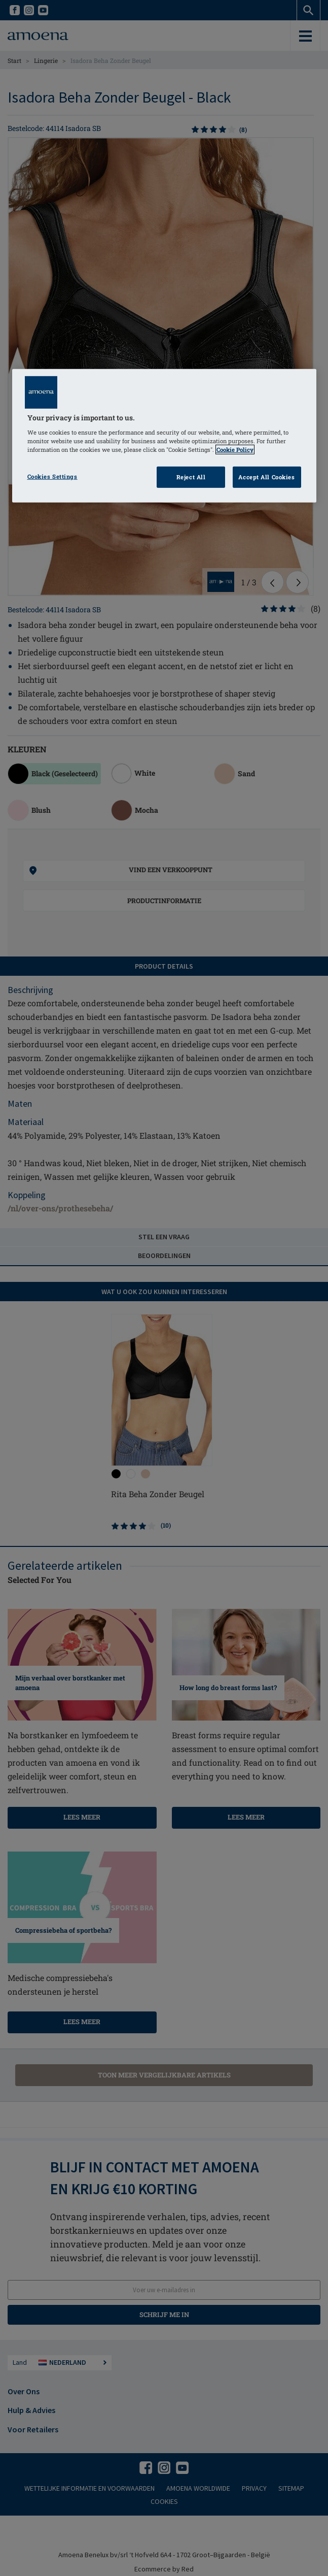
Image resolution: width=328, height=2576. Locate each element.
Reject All (191, 477)
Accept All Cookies (266, 477)
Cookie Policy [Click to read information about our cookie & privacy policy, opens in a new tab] (234, 449)
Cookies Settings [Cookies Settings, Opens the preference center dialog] (52, 476)
